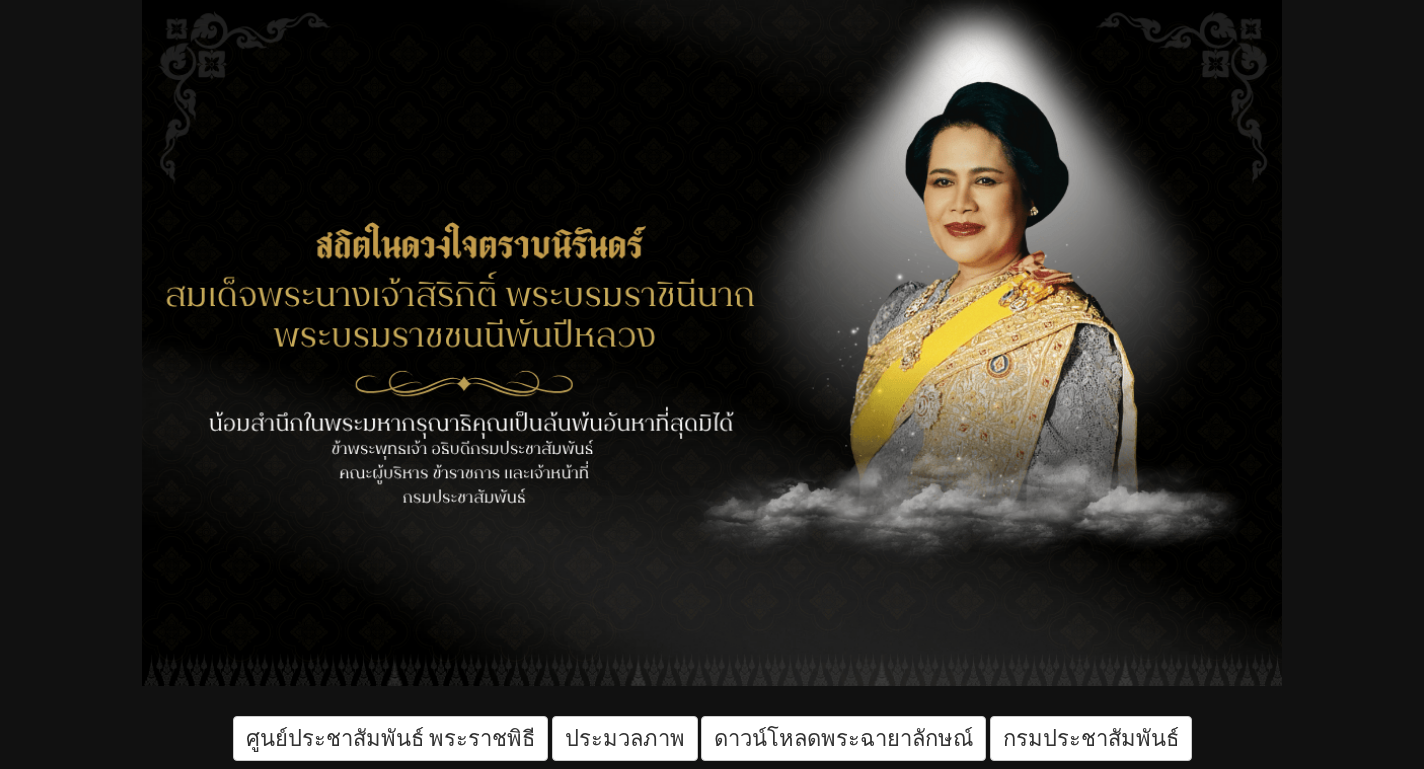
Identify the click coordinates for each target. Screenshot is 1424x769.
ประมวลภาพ (625, 738)
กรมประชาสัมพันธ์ (1091, 738)
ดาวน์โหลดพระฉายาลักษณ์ (843, 738)
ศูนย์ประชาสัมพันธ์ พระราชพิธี (391, 738)
